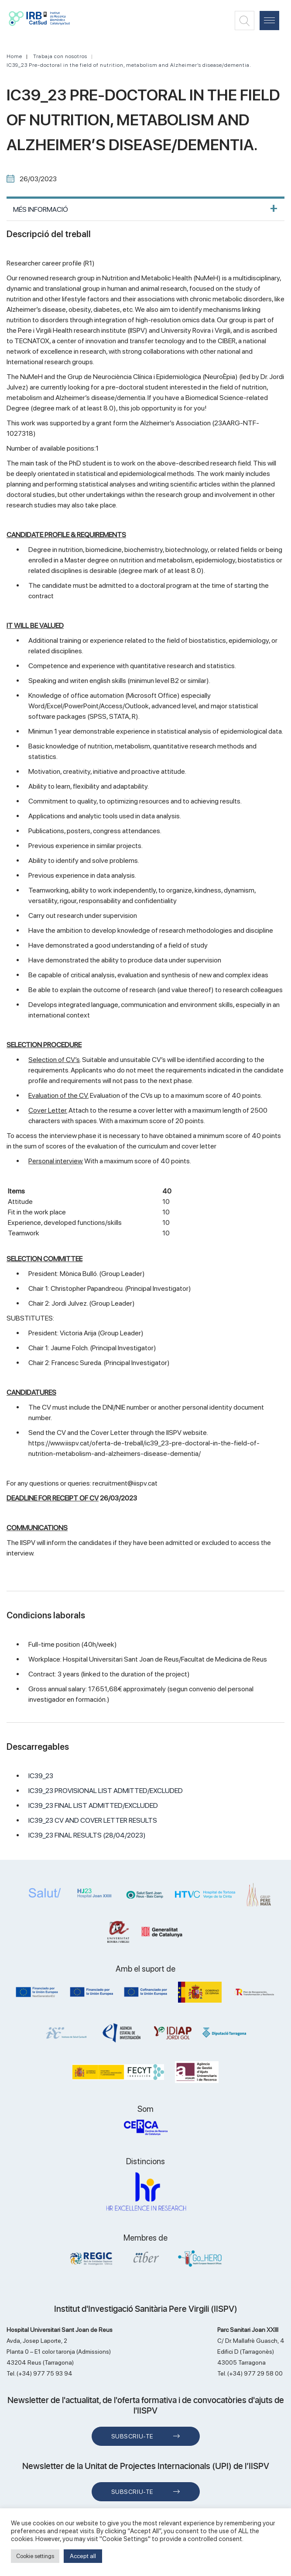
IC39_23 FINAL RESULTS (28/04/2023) (87, 1835)
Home (14, 56)
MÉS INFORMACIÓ (40, 209)
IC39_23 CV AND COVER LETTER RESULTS (92, 1820)
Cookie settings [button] (35, 2556)
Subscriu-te (132, 2436)
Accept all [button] (83, 2555)
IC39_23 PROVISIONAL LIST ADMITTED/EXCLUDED (105, 1790)
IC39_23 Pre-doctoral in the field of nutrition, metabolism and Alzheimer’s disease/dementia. (129, 65)
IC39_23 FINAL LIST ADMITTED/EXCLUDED (93, 1805)
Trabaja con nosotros (60, 56)
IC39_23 (40, 1776)
